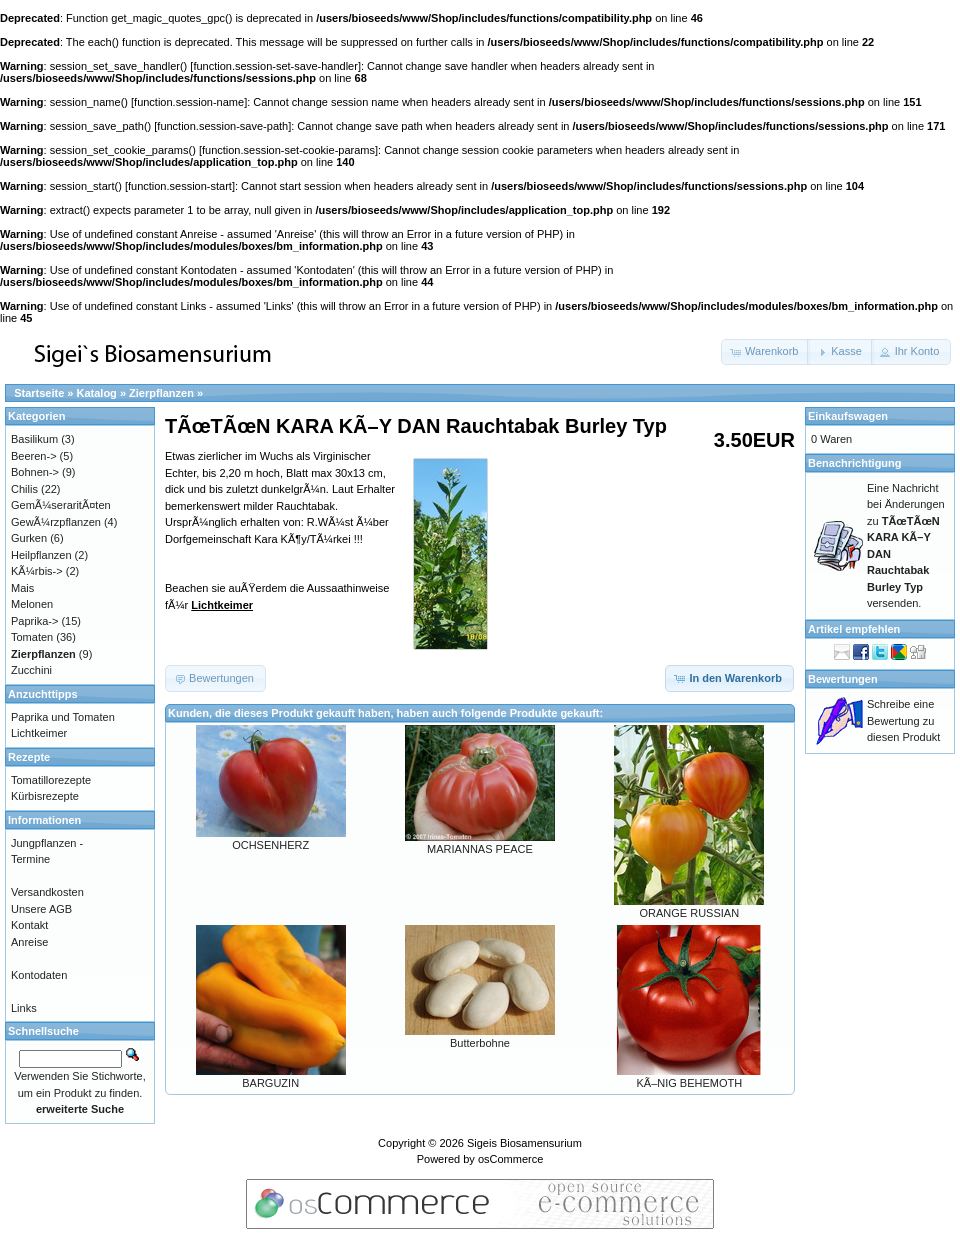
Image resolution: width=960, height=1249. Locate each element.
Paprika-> (34, 621)
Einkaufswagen (848, 416)
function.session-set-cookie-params (288, 150)
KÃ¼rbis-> (37, 571)
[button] (765, 352)
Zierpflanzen (161, 393)
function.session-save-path (222, 126)
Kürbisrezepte (45, 796)
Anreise (29, 942)
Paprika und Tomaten (63, 717)
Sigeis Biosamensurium (524, 1143)
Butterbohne (480, 1043)
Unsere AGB (41, 909)
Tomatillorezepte (51, 780)
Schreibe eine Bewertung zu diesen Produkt (903, 720)
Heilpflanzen (41, 555)
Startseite (39, 393)
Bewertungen (843, 679)
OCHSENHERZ (270, 845)
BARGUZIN (270, 1083)
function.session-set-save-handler (275, 66)
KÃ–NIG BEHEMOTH (689, 1083)
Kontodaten (39, 975)
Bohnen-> (35, 472)
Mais (22, 588)
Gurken (29, 538)
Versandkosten (47, 892)
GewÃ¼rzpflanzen (56, 522)
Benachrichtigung (855, 463)
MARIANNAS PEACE (480, 849)
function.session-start (180, 186)
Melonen (32, 604)
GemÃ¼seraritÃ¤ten (61, 505)
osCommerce (510, 1159)
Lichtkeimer (222, 605)
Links (24, 1008)
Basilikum (34, 439)
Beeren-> (34, 456)
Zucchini (31, 670)
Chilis (24, 489)
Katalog (97, 393)
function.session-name (189, 102)
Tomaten (32, 637)
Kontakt (29, 925)
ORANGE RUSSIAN (690, 913)
